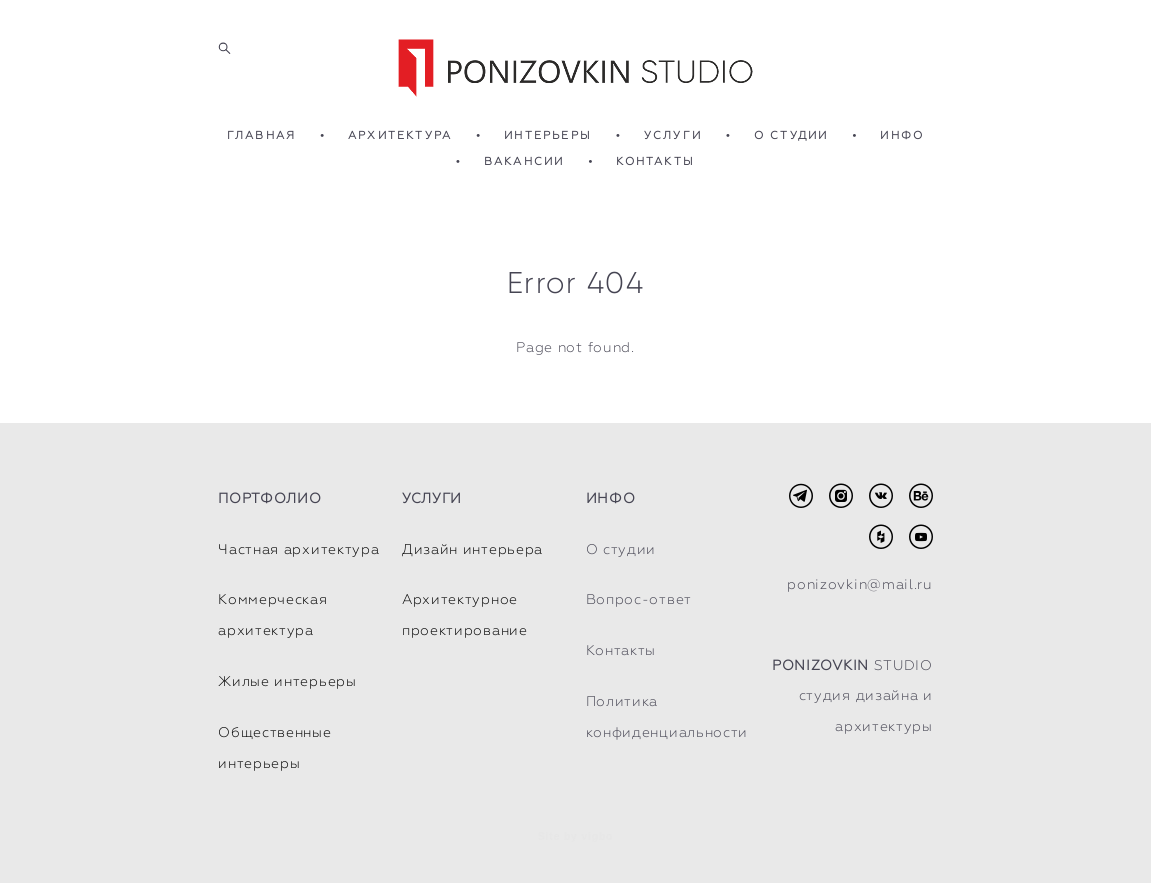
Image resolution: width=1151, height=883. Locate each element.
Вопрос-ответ (639, 599)
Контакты (621, 650)
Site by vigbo (575, 837)
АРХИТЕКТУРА (400, 135)
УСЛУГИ (673, 135)
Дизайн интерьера (472, 549)
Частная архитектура (298, 549)
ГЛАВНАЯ (261, 135)
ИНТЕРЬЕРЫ (548, 135)
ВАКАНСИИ (524, 161)
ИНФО (902, 135)
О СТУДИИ (791, 135)
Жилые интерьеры (287, 681)
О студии (621, 549)
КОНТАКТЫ (655, 161)
